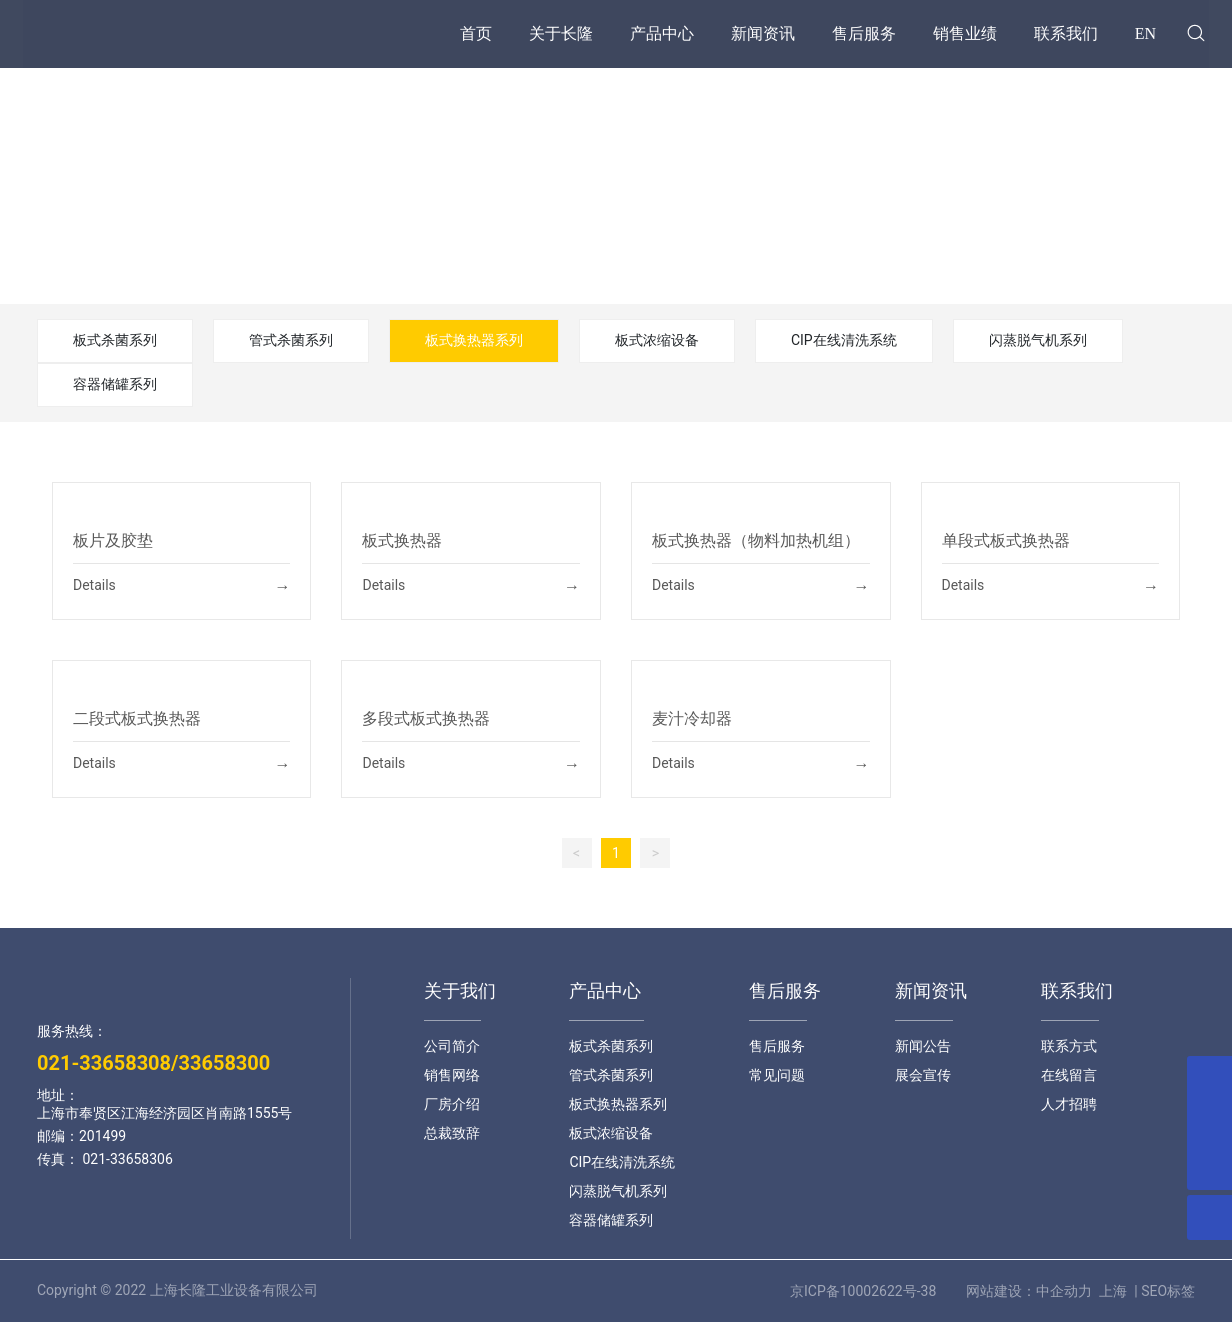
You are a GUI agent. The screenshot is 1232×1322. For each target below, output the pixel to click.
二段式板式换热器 (137, 718)
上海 (1113, 1291)
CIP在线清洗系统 (844, 340)
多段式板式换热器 (426, 718)
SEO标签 (1168, 1291)
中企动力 (1064, 1291)
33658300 (224, 1063)
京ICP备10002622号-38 (863, 1291)
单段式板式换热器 (1006, 540)
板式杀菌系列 (115, 340)
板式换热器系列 (474, 340)
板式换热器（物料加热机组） (756, 540)
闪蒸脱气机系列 (1038, 340)
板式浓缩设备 (657, 340)
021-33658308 (104, 1063)
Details (94, 585)
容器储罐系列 (115, 384)
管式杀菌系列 (291, 340)
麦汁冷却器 (692, 718)
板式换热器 (402, 540)
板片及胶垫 (113, 540)
